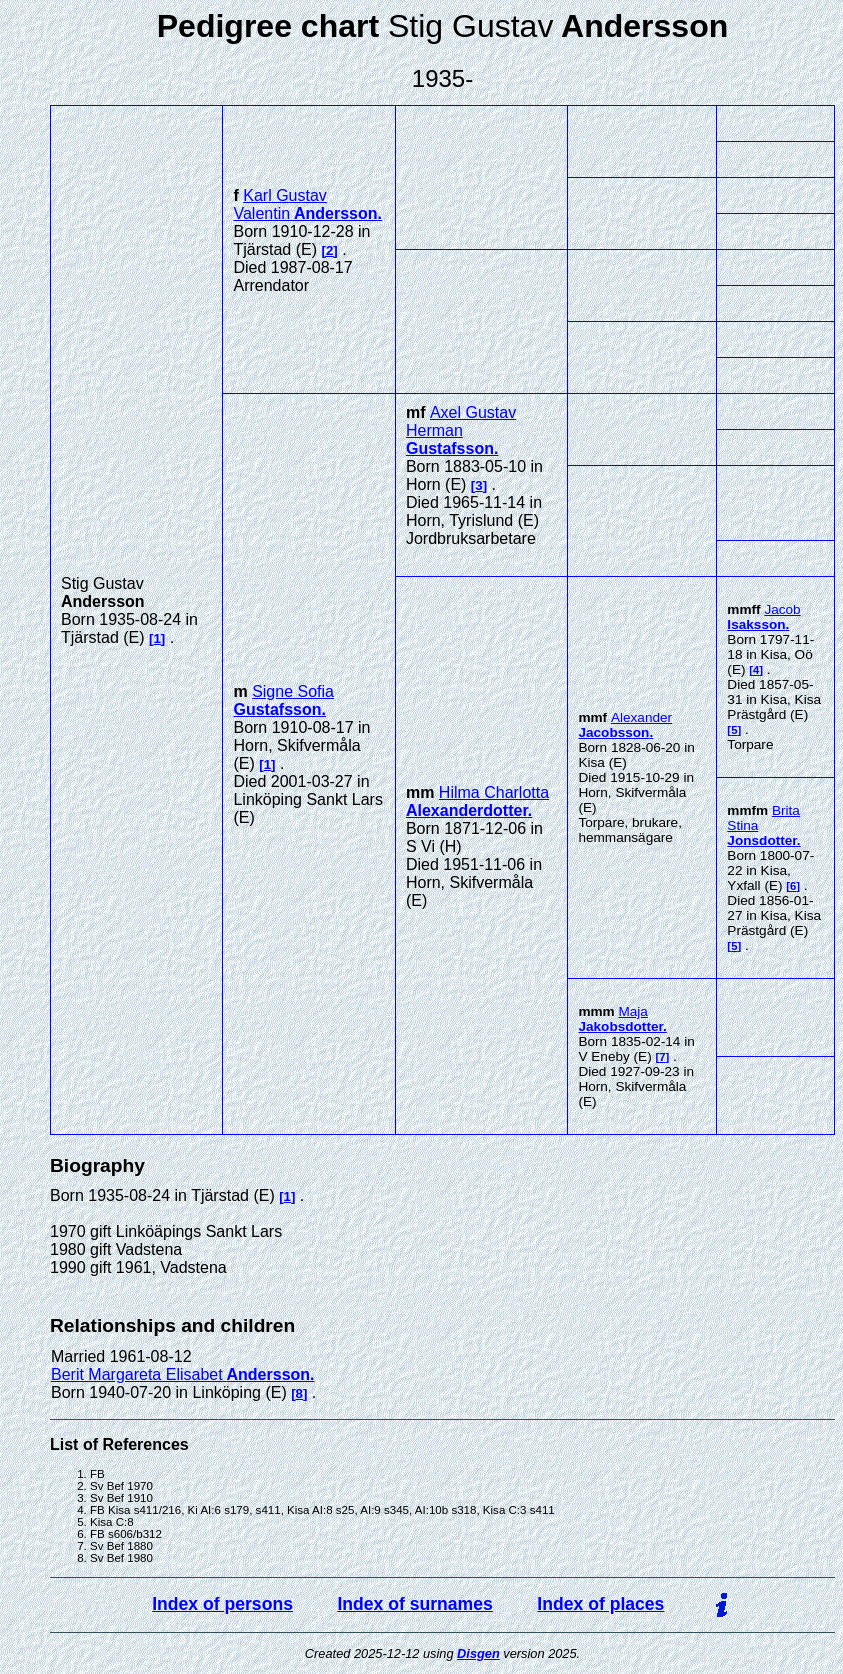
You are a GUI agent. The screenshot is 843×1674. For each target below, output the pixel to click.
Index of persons (222, 1604)
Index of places (600, 1604)
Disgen (478, 1653)
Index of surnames (414, 1604)
